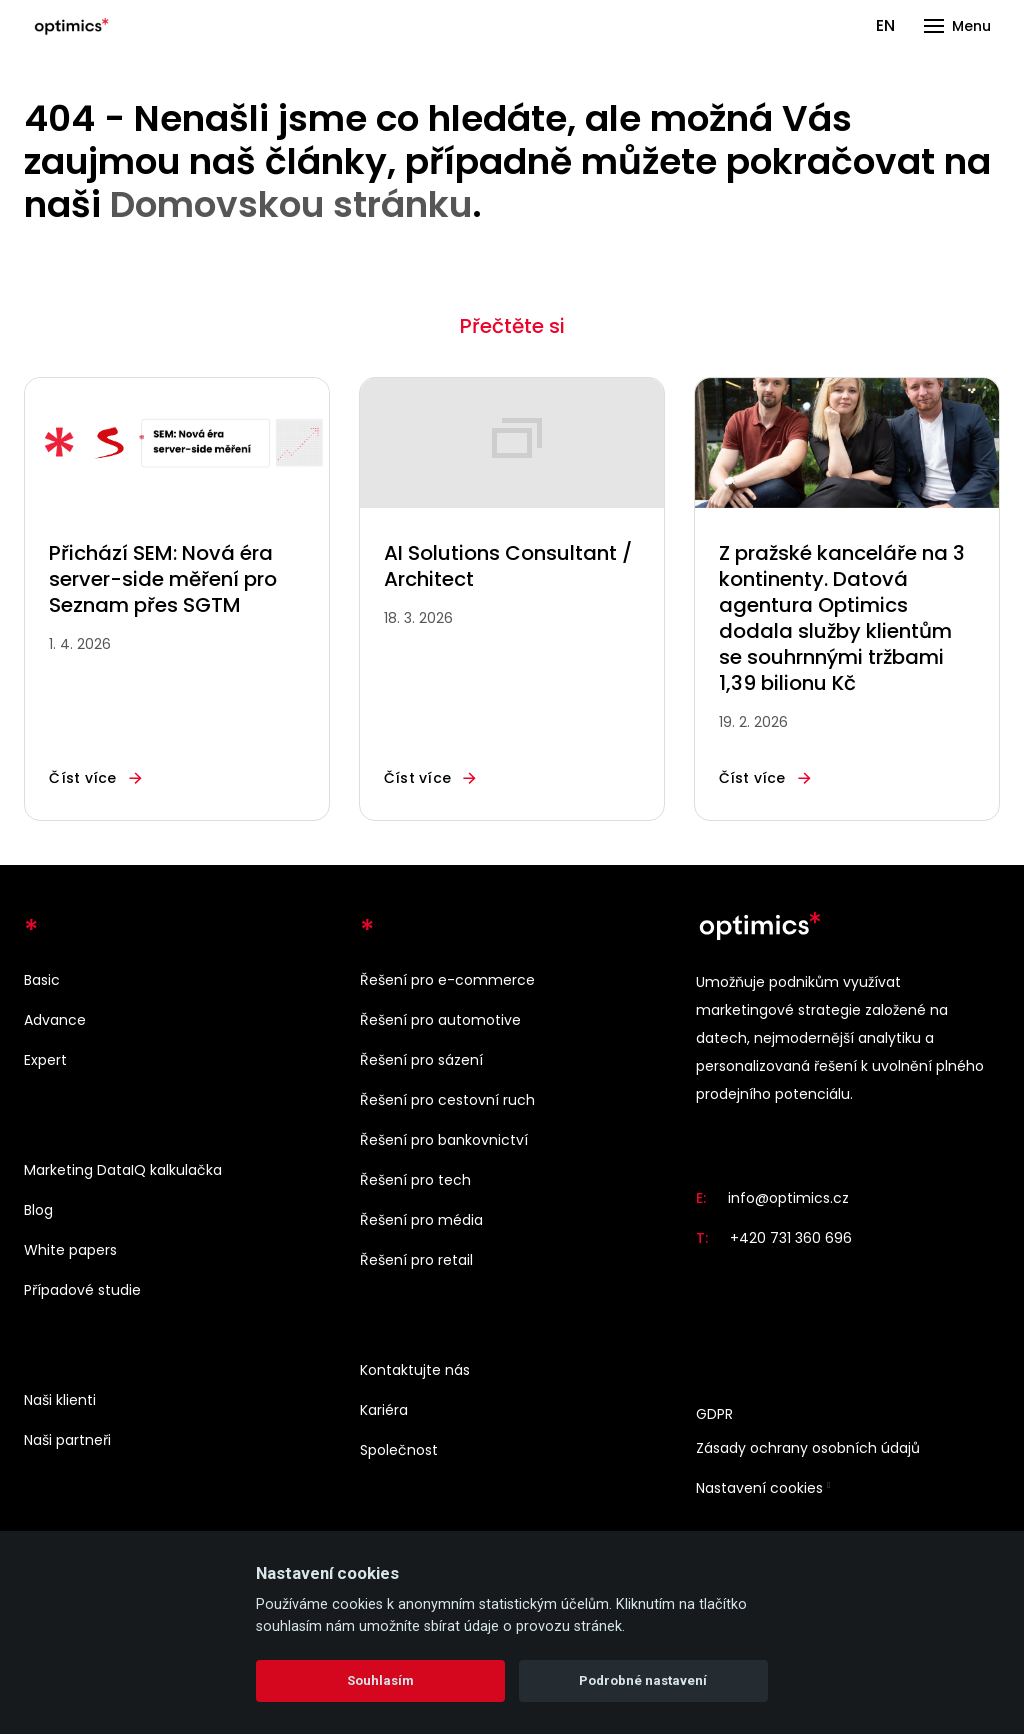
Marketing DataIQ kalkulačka (123, 1170)
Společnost (399, 1450)
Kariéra (384, 1410)
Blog (38, 1210)
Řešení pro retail (416, 1260)
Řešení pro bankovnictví (444, 1140)
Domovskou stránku (291, 204)
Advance (55, 1020)
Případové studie (82, 1290)
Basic (42, 980)
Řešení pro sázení (421, 1060)
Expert (45, 1060)
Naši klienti (60, 1400)
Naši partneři (67, 1440)
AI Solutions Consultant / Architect (508, 566)
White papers (70, 1250)
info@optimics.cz (788, 1198)
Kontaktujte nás (415, 1370)
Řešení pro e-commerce (447, 980)
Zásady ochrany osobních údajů (808, 1448)
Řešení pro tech (415, 1180)
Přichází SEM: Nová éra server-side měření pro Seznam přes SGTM (163, 579)
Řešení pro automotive (440, 1020)
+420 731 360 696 (791, 1238)
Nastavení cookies (759, 1488)
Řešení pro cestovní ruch (447, 1100)
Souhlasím (380, 1680)
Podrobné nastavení (643, 1680)
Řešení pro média (421, 1220)
